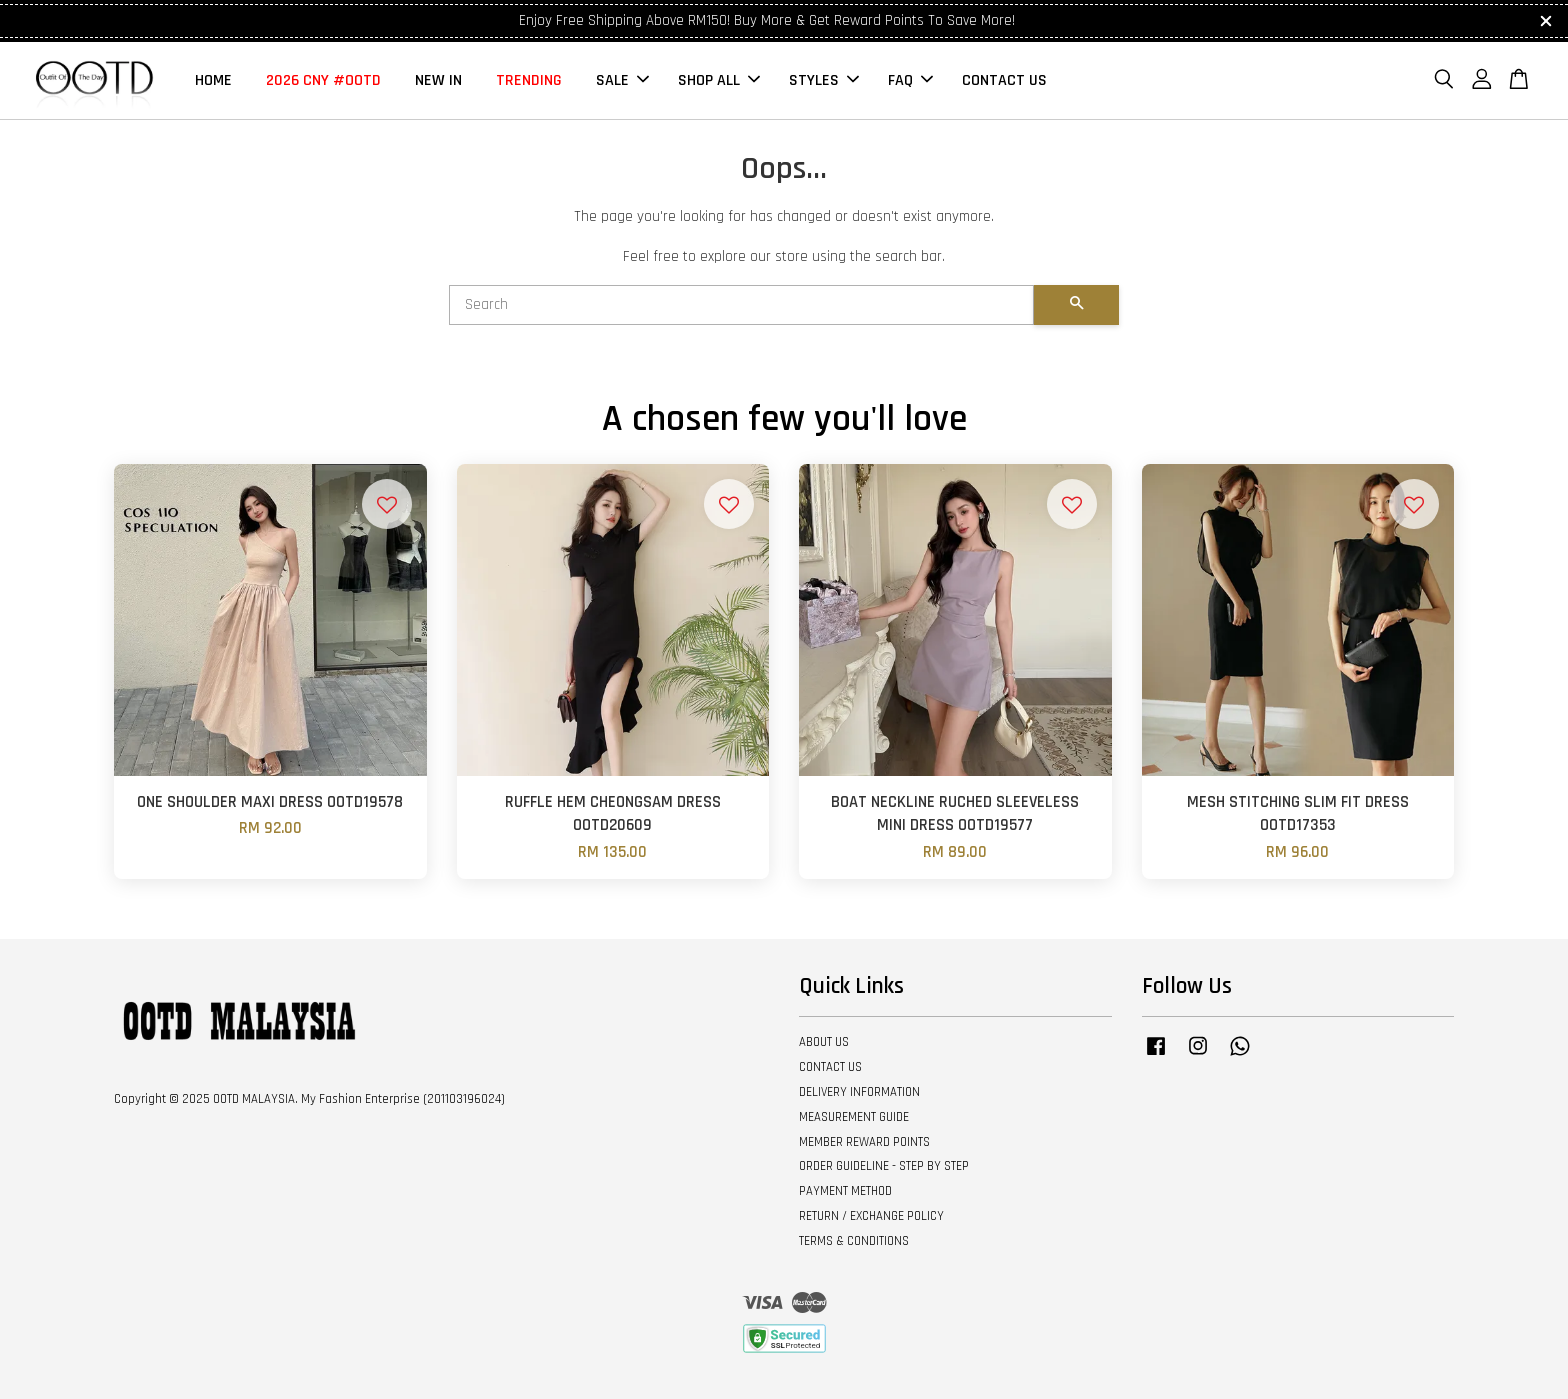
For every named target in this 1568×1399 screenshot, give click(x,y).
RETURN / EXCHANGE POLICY (871, 1216)
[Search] (741, 305)
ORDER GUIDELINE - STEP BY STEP (884, 1166)
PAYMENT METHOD (845, 1191)
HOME (213, 80)
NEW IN (438, 80)
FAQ (910, 80)
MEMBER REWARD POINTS (864, 1142)
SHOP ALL (719, 80)
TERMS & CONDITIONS (854, 1241)
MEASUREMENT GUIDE (854, 1117)
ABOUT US (824, 1042)
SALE (622, 80)
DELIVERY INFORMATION (859, 1092)
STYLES (824, 80)
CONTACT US (1004, 80)
